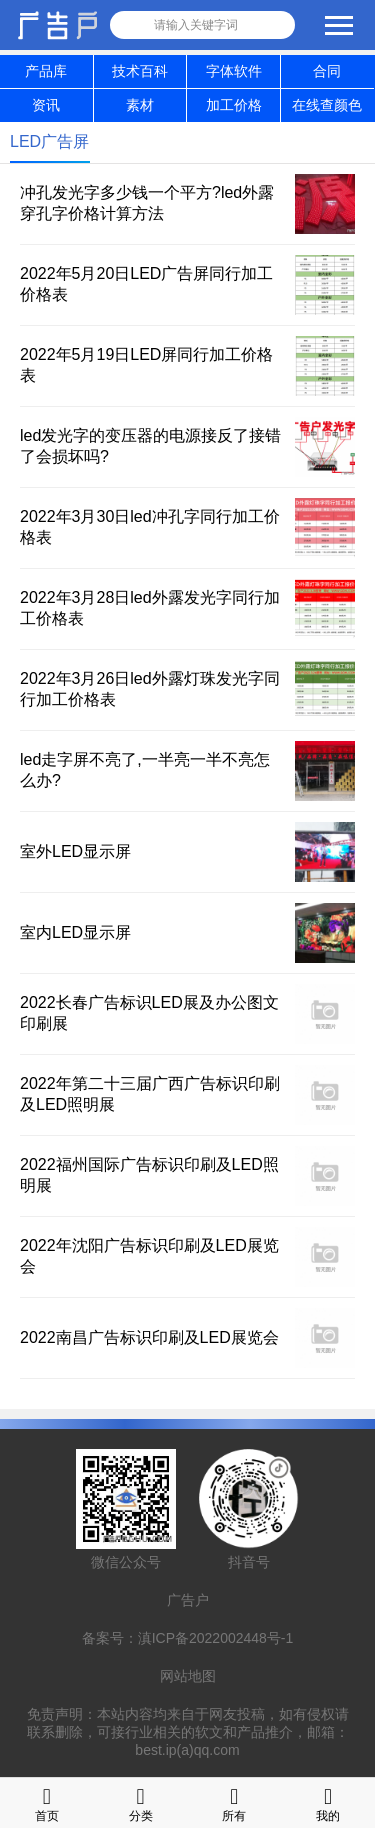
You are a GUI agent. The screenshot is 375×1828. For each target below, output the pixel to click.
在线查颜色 (327, 105)
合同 (327, 71)
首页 (47, 1802)
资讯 (46, 105)
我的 (328, 1802)
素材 (140, 105)
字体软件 (234, 71)
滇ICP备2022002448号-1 (216, 1638)
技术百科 (140, 71)
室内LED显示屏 (75, 932)
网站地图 (188, 1676)
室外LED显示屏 (75, 851)
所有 (234, 1802)
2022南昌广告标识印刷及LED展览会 (149, 1337)
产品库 (46, 71)
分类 (141, 1802)
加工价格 (234, 105)
